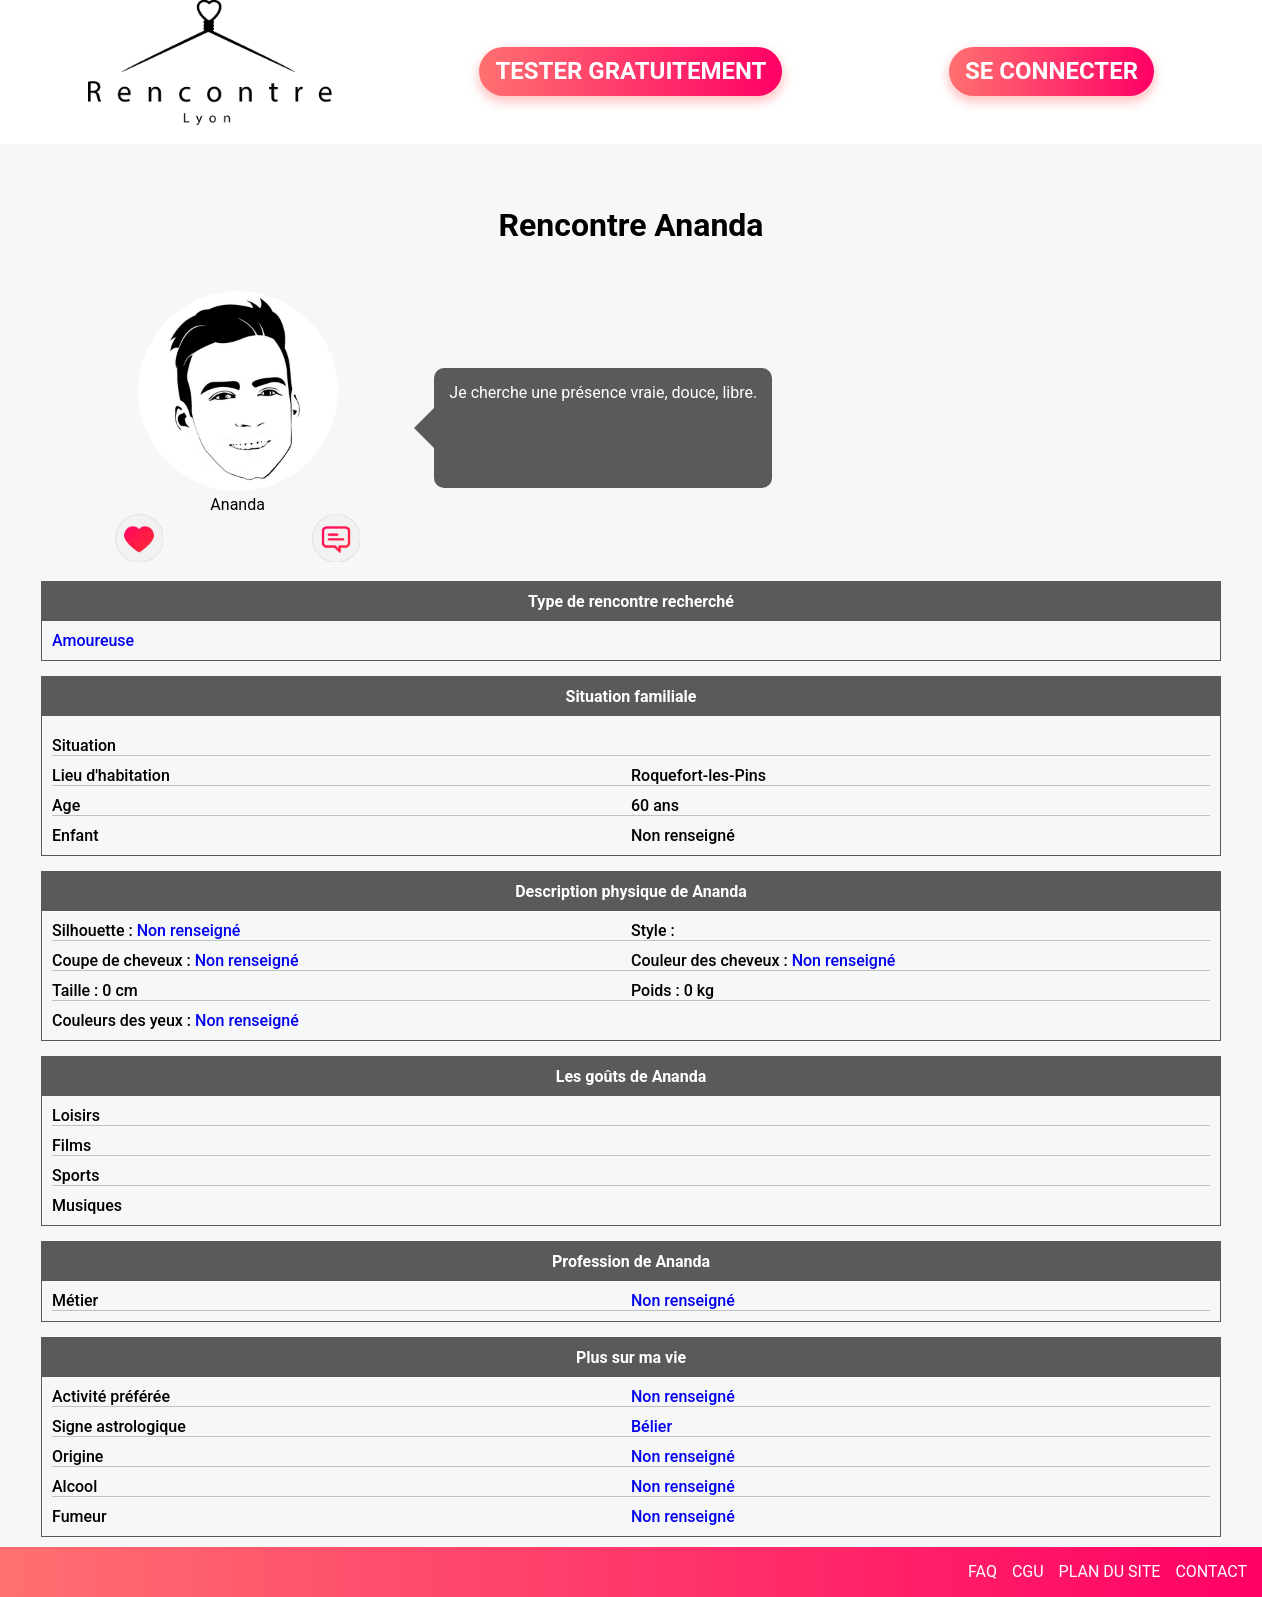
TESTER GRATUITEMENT (630, 72)
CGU (1028, 1571)
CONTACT (1211, 1571)
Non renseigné (189, 930)
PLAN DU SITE (1110, 1571)
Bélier (651, 1426)
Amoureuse (93, 640)
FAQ (982, 1571)
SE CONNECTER (1051, 72)
